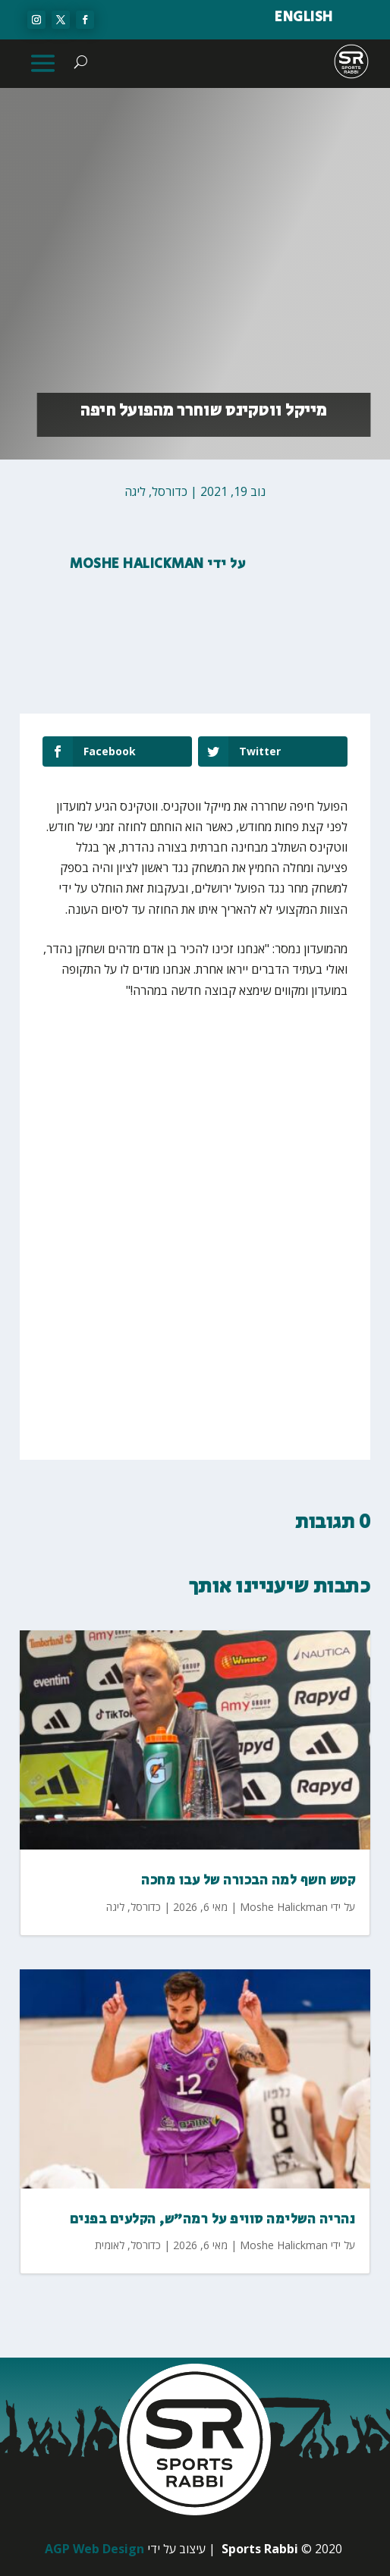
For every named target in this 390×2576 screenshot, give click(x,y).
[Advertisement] (196, 1126)
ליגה (135, 491)
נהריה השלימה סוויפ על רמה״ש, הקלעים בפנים (213, 2219)
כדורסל (169, 491)
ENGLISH (304, 17)
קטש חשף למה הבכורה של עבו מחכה (248, 1880)
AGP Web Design (94, 2548)
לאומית (109, 2245)
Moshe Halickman (137, 564)
